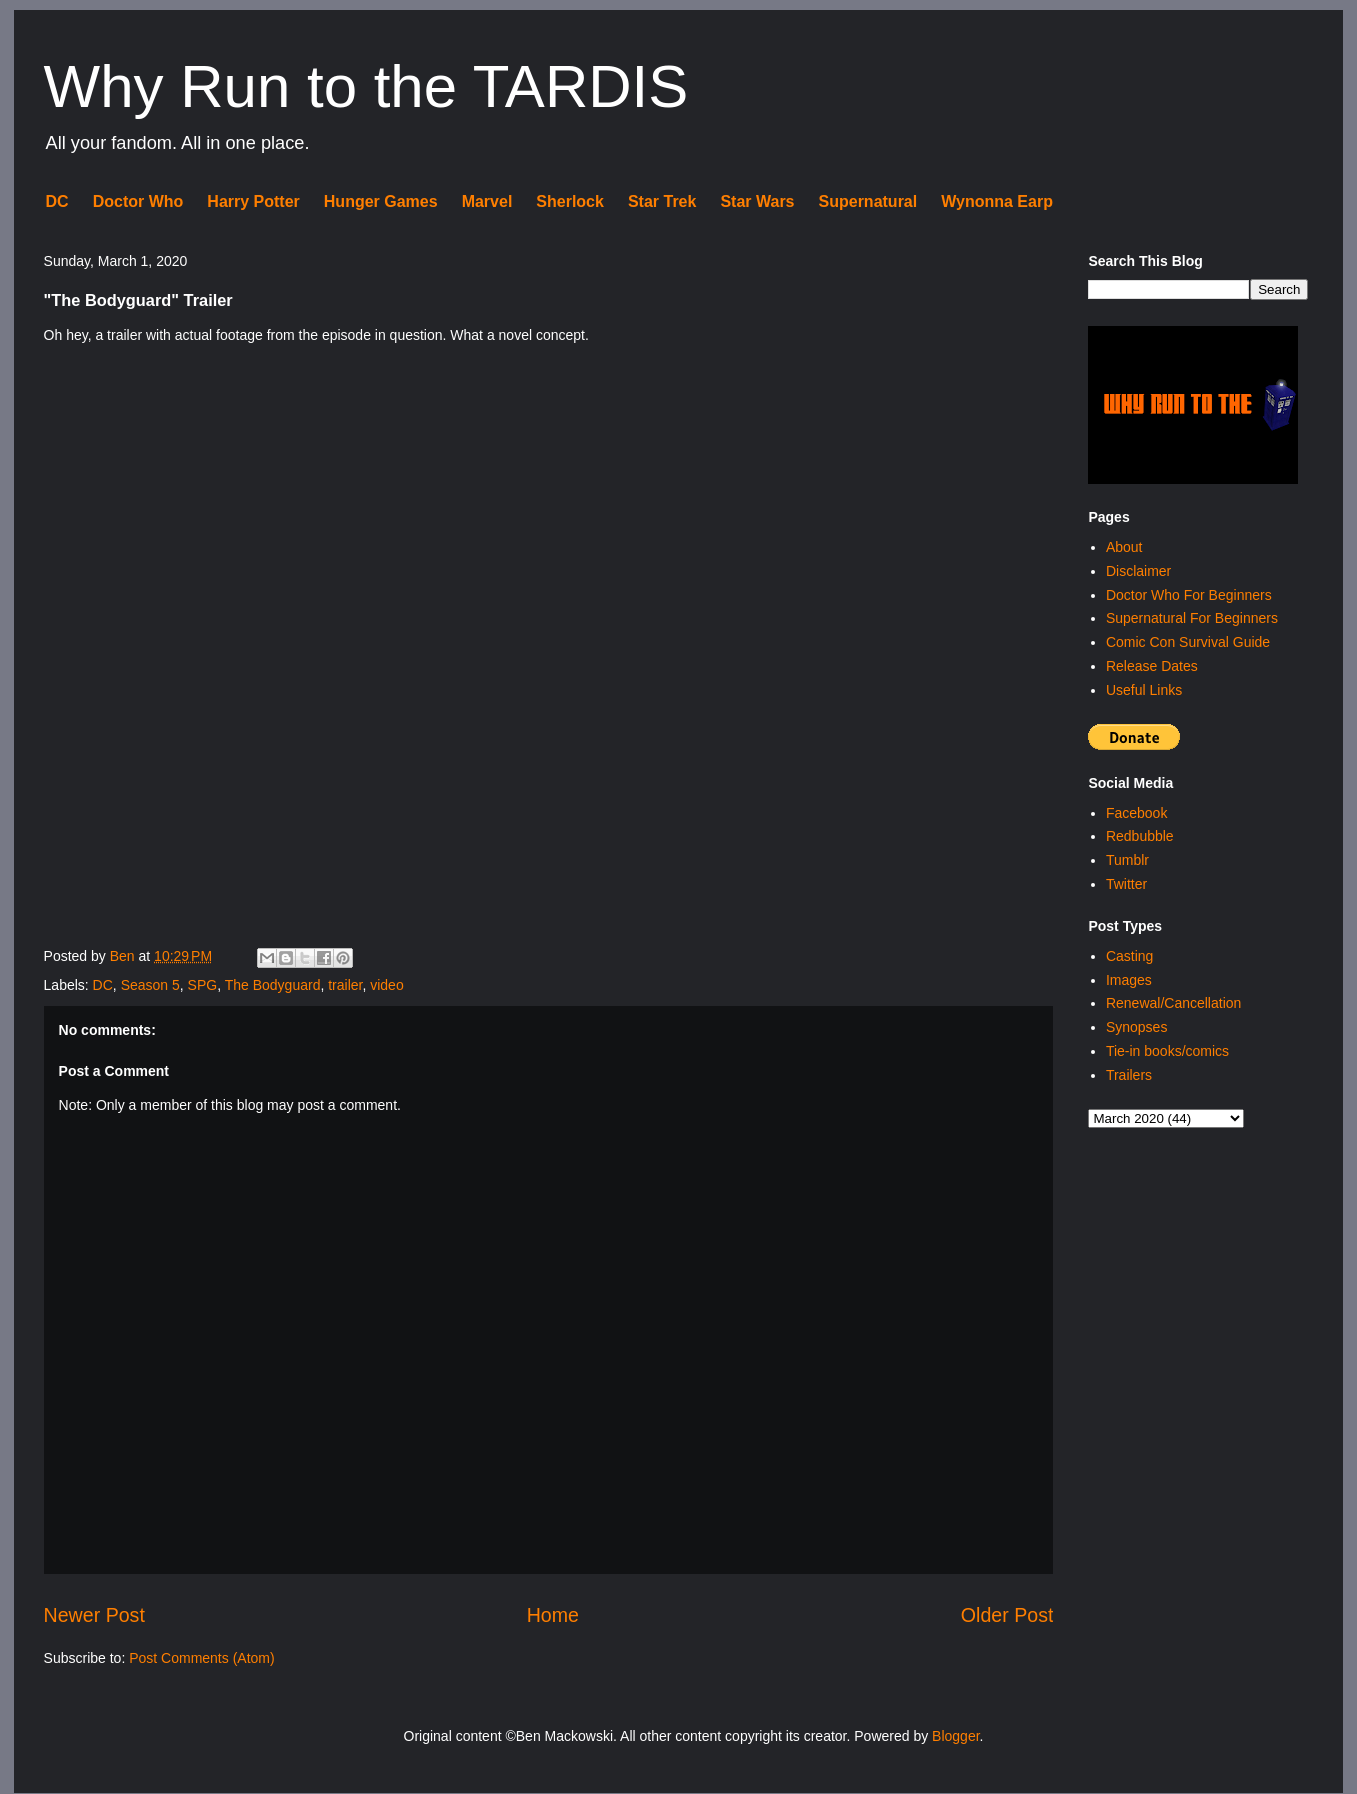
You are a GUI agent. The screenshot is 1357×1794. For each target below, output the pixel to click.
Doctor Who (138, 201)
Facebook (1136, 813)
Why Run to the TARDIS (366, 86)
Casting (1129, 956)
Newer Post (94, 1615)
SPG (203, 985)
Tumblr (1127, 860)
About (1124, 547)
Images (1129, 980)
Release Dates (1152, 666)
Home (553, 1615)
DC (57, 201)
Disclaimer (1138, 571)
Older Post (1007, 1615)
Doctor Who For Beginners (1189, 595)
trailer (345, 985)
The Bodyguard (273, 985)
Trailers (1129, 1075)
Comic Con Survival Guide (1188, 642)
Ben (124, 956)
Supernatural (868, 201)
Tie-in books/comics (1167, 1051)
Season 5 (150, 985)
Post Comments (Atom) (201, 1658)
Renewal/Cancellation (1173, 1003)
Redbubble (1140, 836)
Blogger (955, 1736)
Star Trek (662, 201)
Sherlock (570, 201)
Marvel (487, 201)
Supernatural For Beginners (1192, 618)
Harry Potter (253, 201)
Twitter (1126, 884)
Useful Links (1144, 690)
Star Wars (757, 201)
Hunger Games (381, 201)
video (386, 985)
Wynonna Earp (997, 201)
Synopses (1136, 1027)
